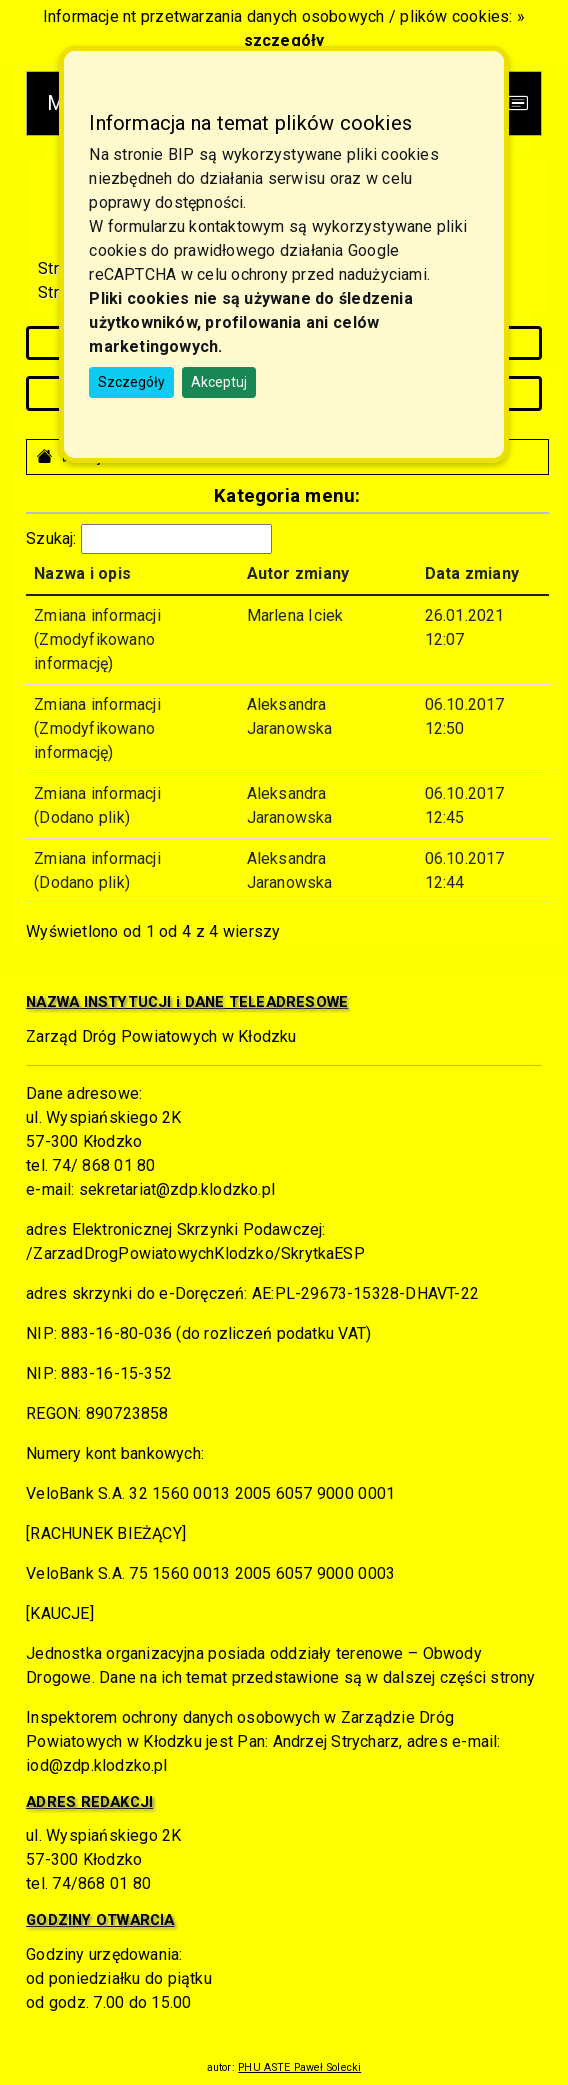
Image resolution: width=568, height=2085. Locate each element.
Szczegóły (131, 382)
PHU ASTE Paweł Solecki (299, 2067)
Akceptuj (219, 382)
